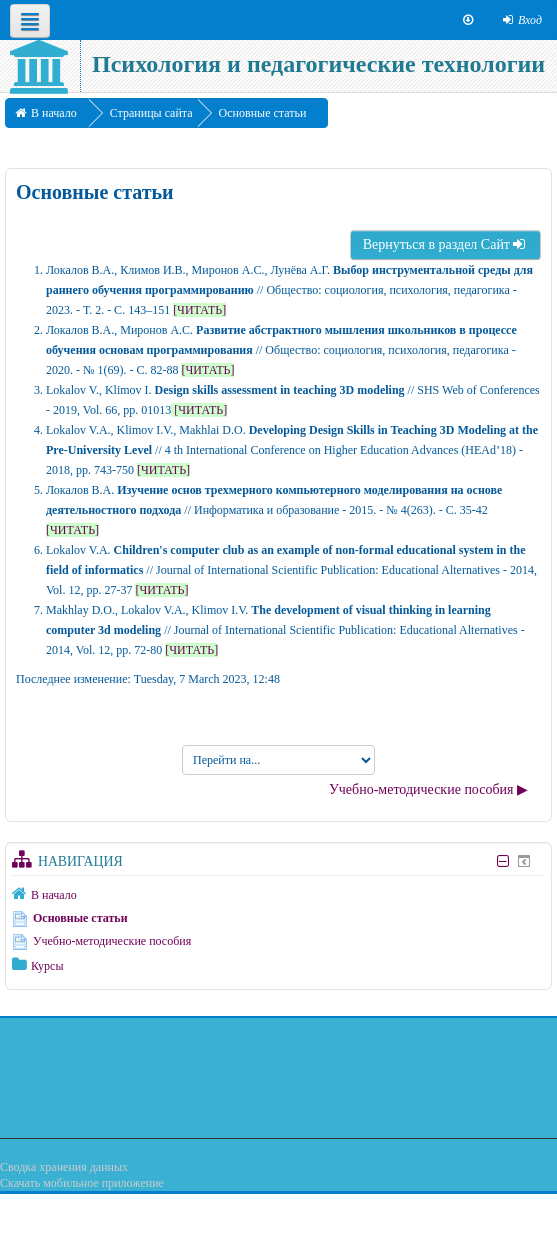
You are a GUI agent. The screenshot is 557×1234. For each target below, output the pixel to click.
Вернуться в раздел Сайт (445, 244)
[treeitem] (278, 894)
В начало (54, 895)
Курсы (47, 966)
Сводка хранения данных (64, 1167)
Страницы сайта (151, 113)
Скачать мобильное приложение (82, 1183)
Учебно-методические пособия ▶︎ (428, 789)
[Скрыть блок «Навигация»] (502, 861)
